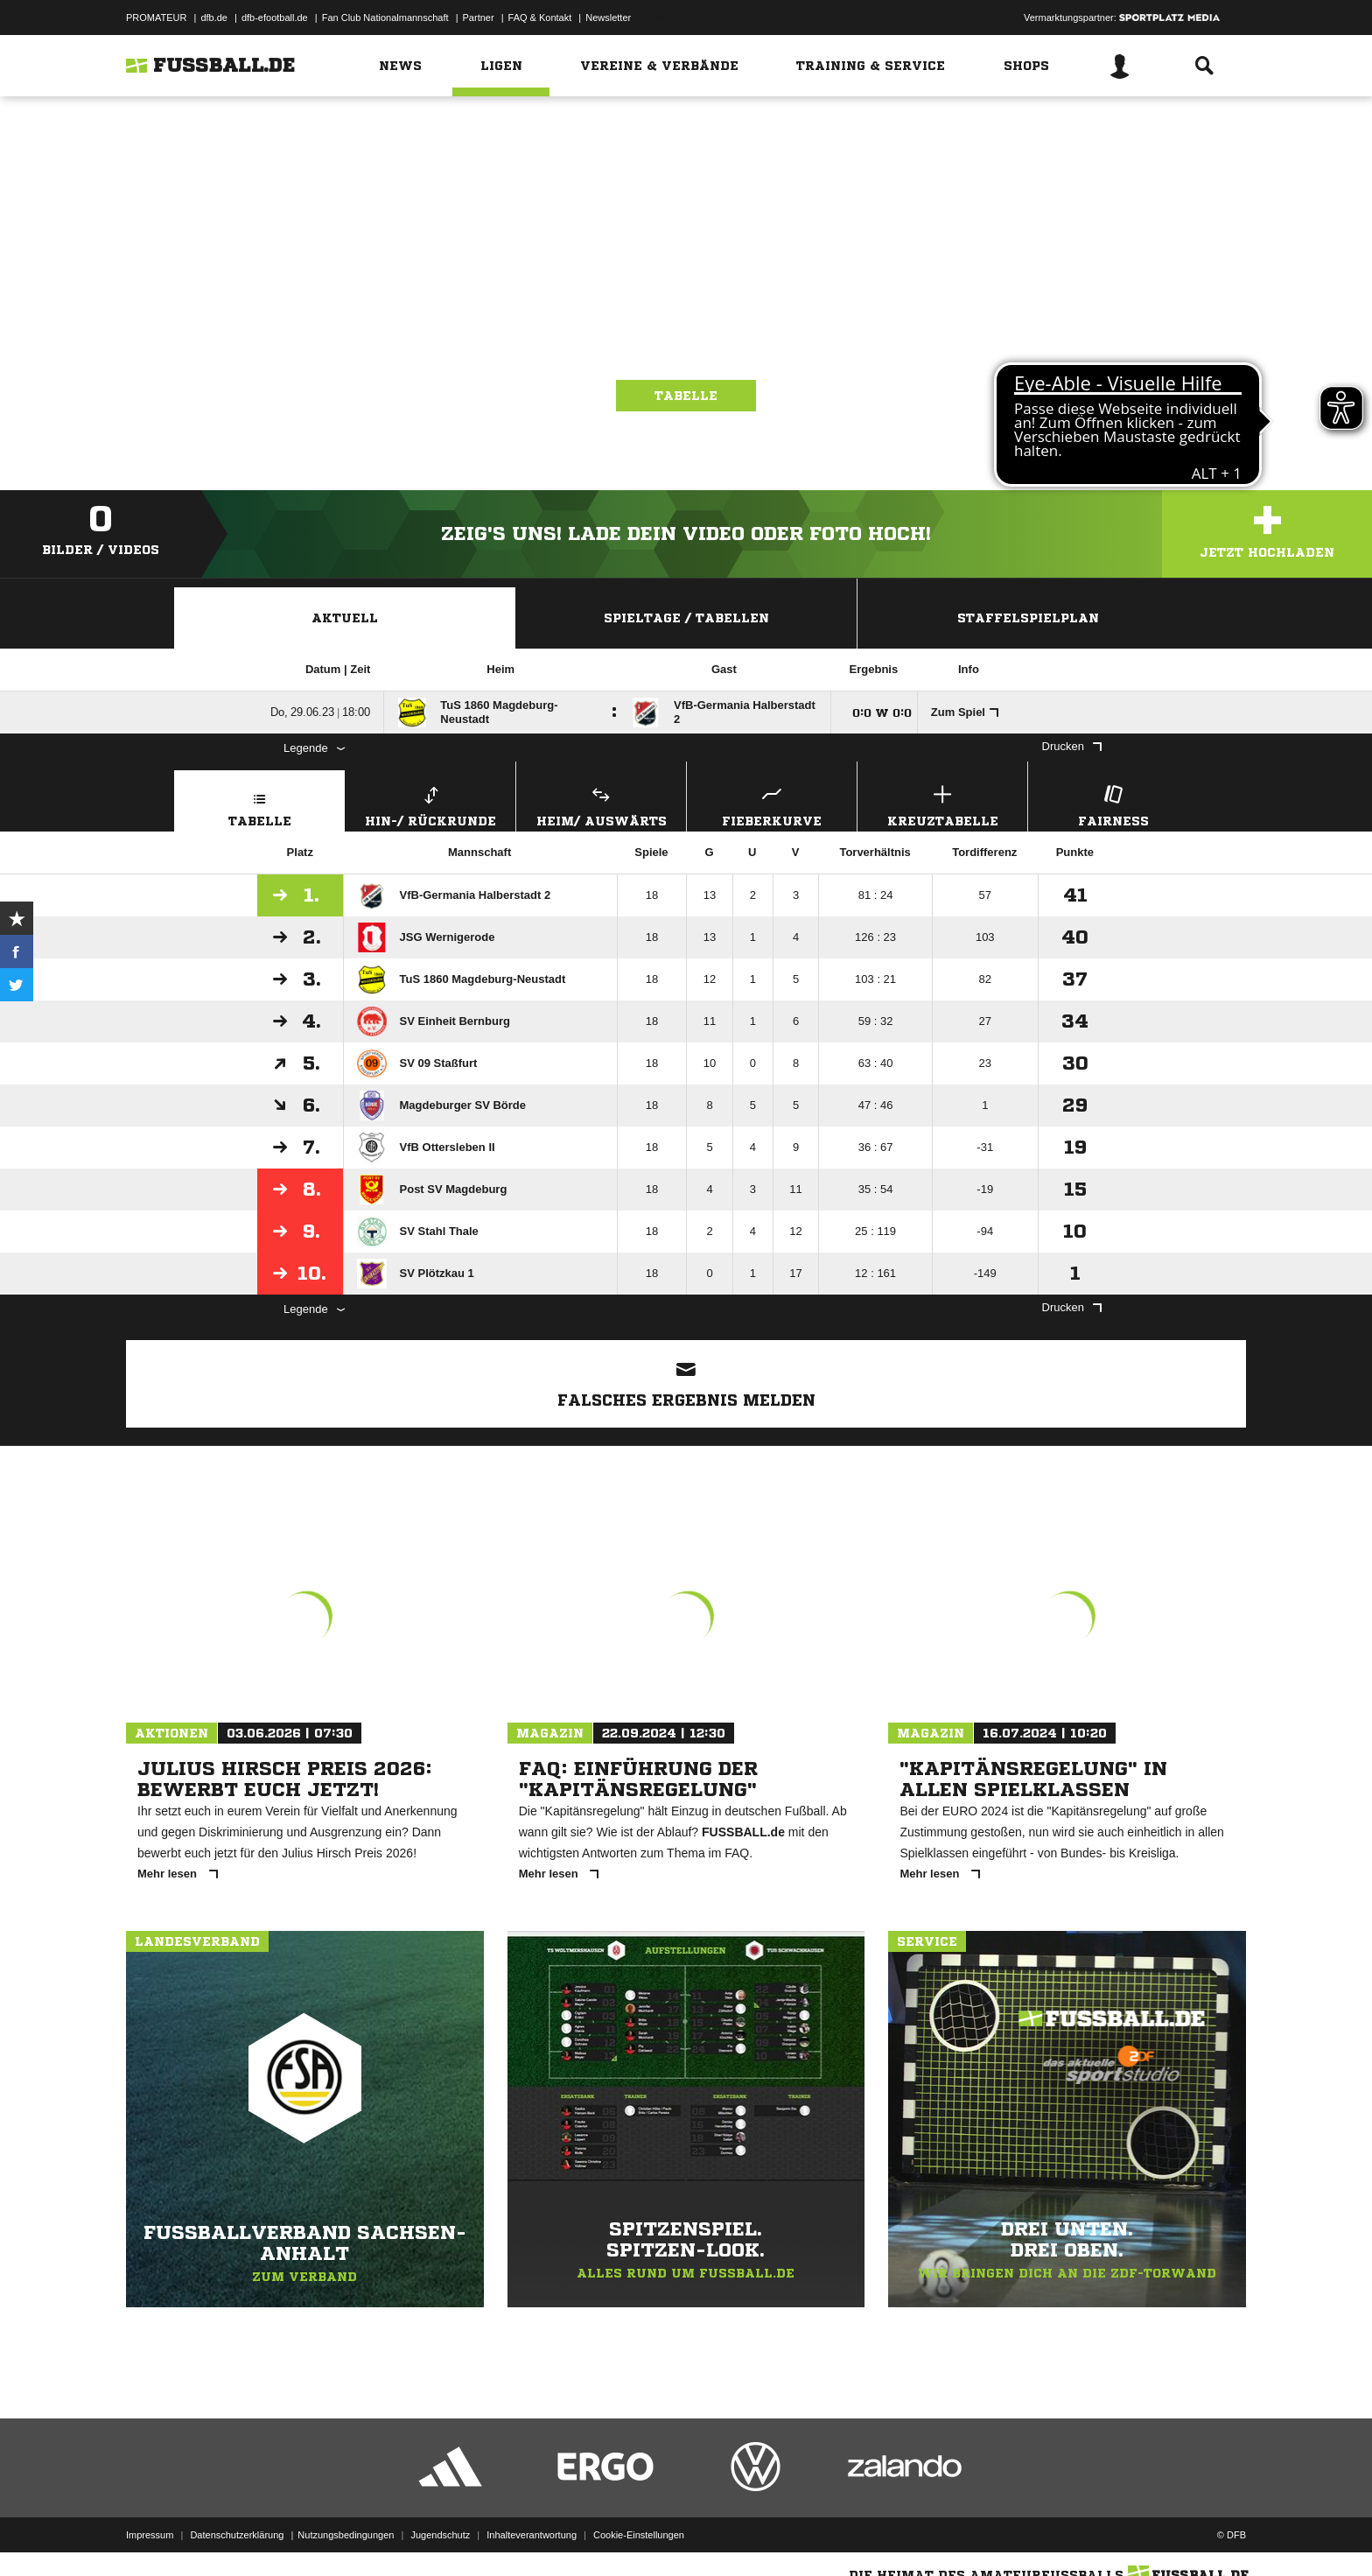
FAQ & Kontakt (540, 17)
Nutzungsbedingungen (346, 2535)
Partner (478, 17)
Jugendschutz (440, 2535)
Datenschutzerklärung (237, 2535)
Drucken (1072, 746)
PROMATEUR (156, 17)
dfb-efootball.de (275, 17)
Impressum (149, 2535)
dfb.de (214, 17)
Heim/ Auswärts (601, 804)
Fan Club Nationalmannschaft (385, 17)
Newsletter (608, 17)
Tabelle (686, 396)
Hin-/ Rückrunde (430, 804)
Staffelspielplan (1028, 618)
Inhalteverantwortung (531, 2535)
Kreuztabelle (942, 804)
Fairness (1113, 804)
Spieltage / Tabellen (686, 618)
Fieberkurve (772, 804)
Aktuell (345, 618)
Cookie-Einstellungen (638, 2535)
